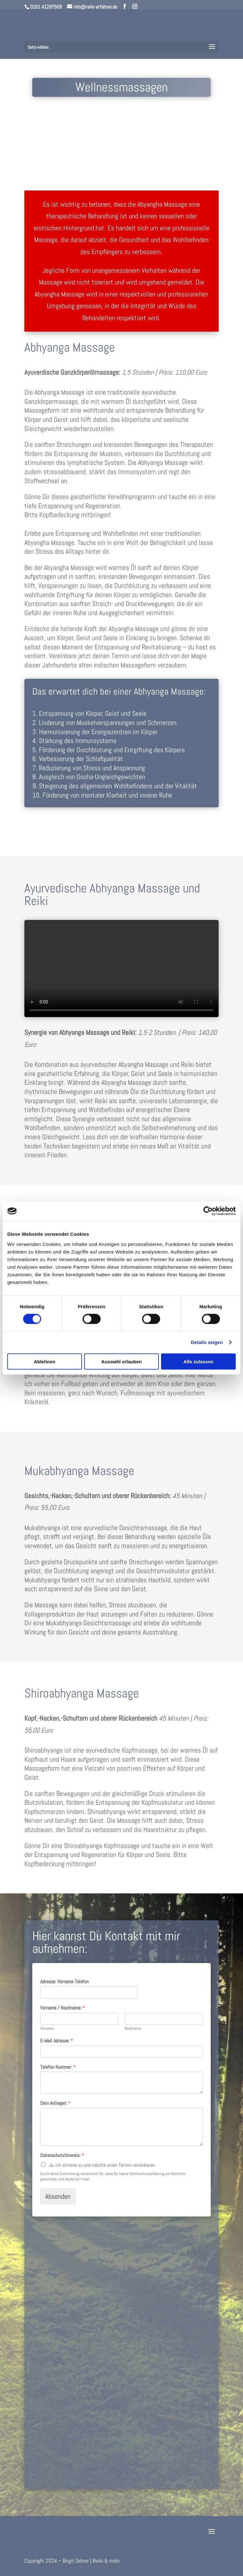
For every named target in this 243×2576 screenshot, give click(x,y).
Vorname (47, 2028)
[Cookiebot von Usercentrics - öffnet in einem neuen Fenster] (208, 1211)
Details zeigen (207, 1342)
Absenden (58, 2196)
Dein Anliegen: (55, 2103)
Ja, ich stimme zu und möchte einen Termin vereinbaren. (102, 2165)
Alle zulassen (199, 1361)
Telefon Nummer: (58, 2067)
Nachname (133, 2028)
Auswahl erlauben (121, 1361)
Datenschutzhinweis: (62, 2155)
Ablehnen (44, 1361)
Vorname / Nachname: (62, 2008)
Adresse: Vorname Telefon (64, 1982)
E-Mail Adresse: (56, 2041)
